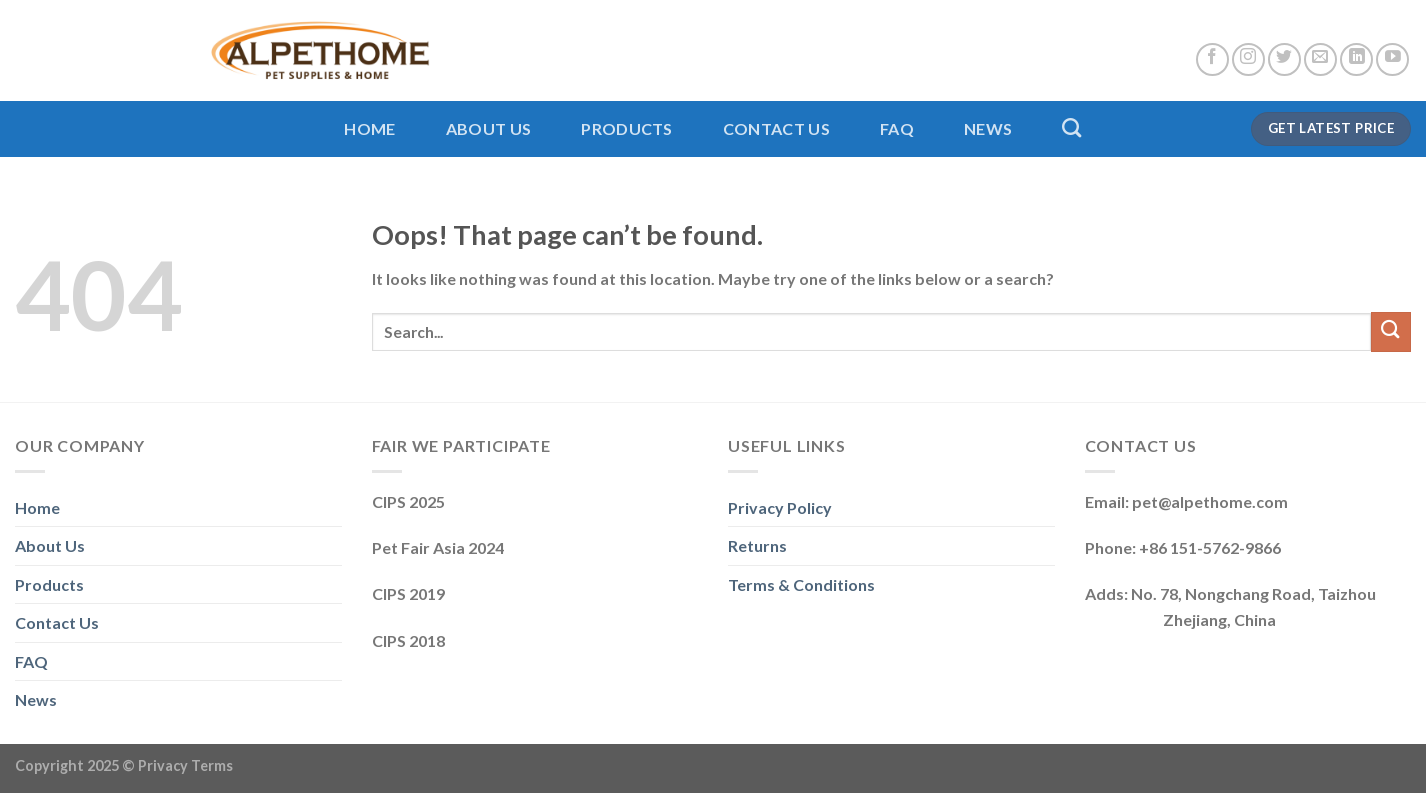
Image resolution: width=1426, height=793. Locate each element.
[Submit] (1391, 331)
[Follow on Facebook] (1212, 59)
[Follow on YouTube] (1392, 59)
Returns (757, 545)
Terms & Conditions (801, 584)
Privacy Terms (185, 765)
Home (369, 128)
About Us (489, 128)
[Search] (1071, 127)
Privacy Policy (780, 507)
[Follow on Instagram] (1248, 59)
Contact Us (776, 128)
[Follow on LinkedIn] (1356, 59)
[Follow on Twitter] (1284, 59)
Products (627, 128)
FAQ (897, 128)
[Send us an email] (1320, 59)
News (988, 128)
